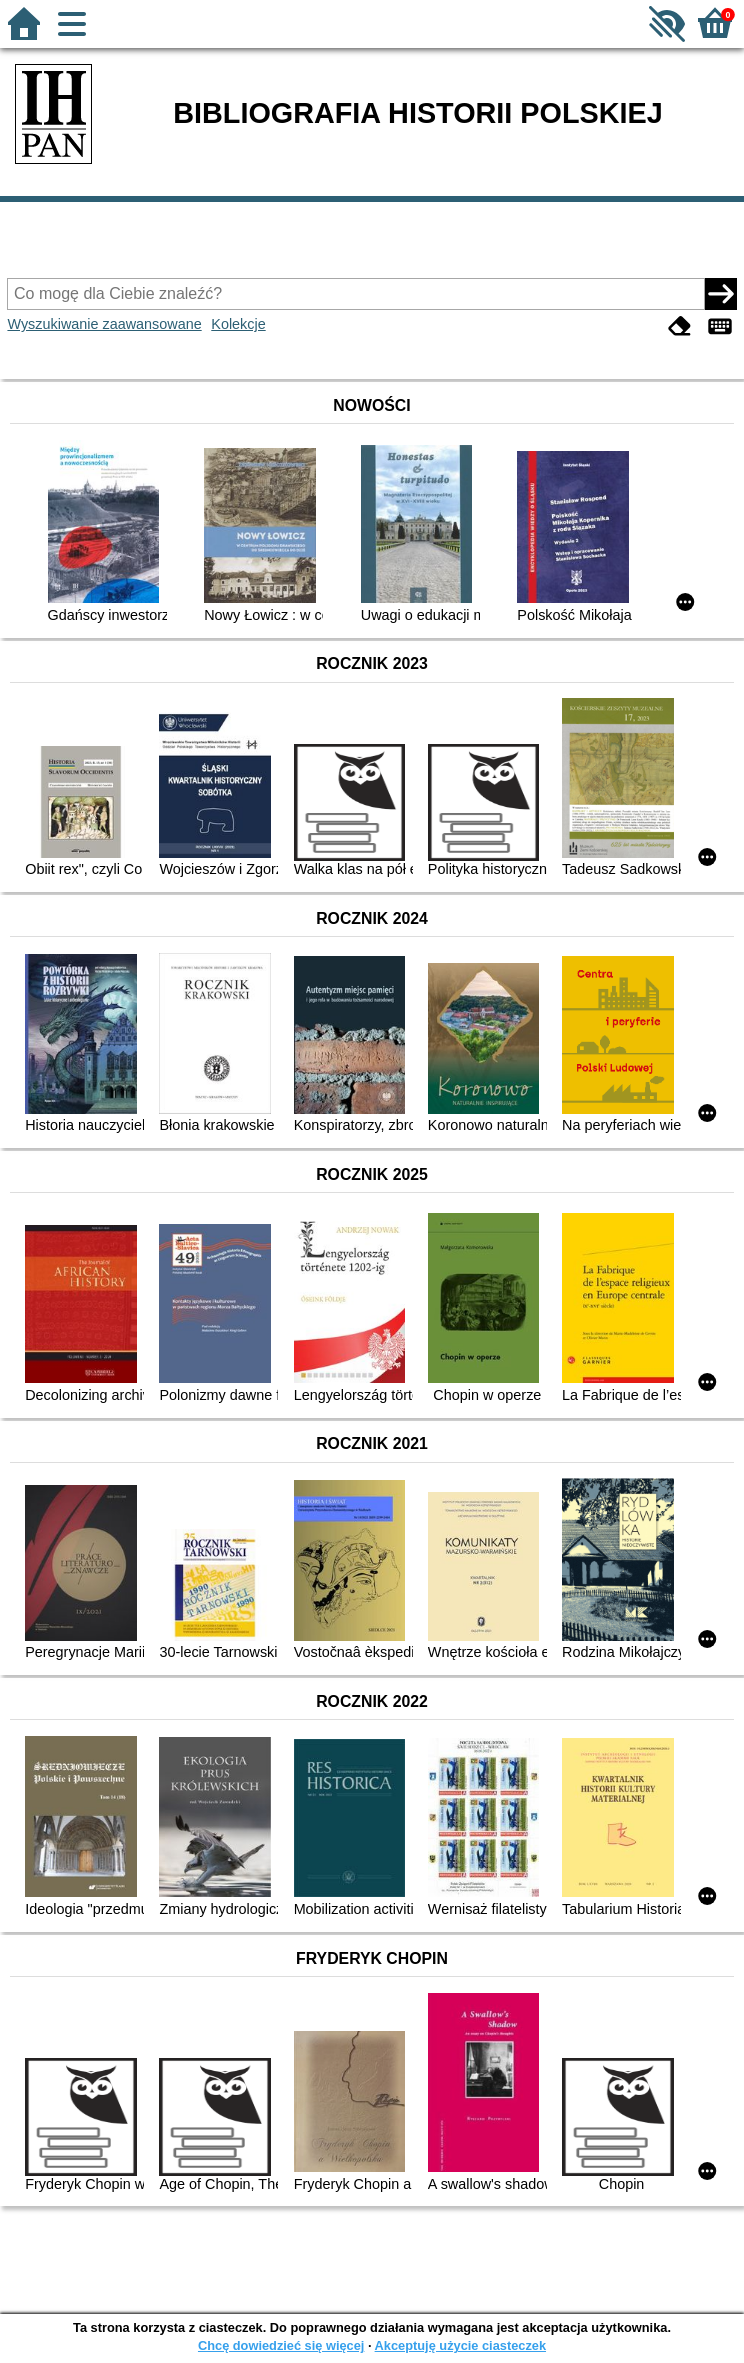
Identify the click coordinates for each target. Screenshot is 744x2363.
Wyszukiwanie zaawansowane (104, 324)
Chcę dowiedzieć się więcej (281, 2345)
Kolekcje (238, 324)
